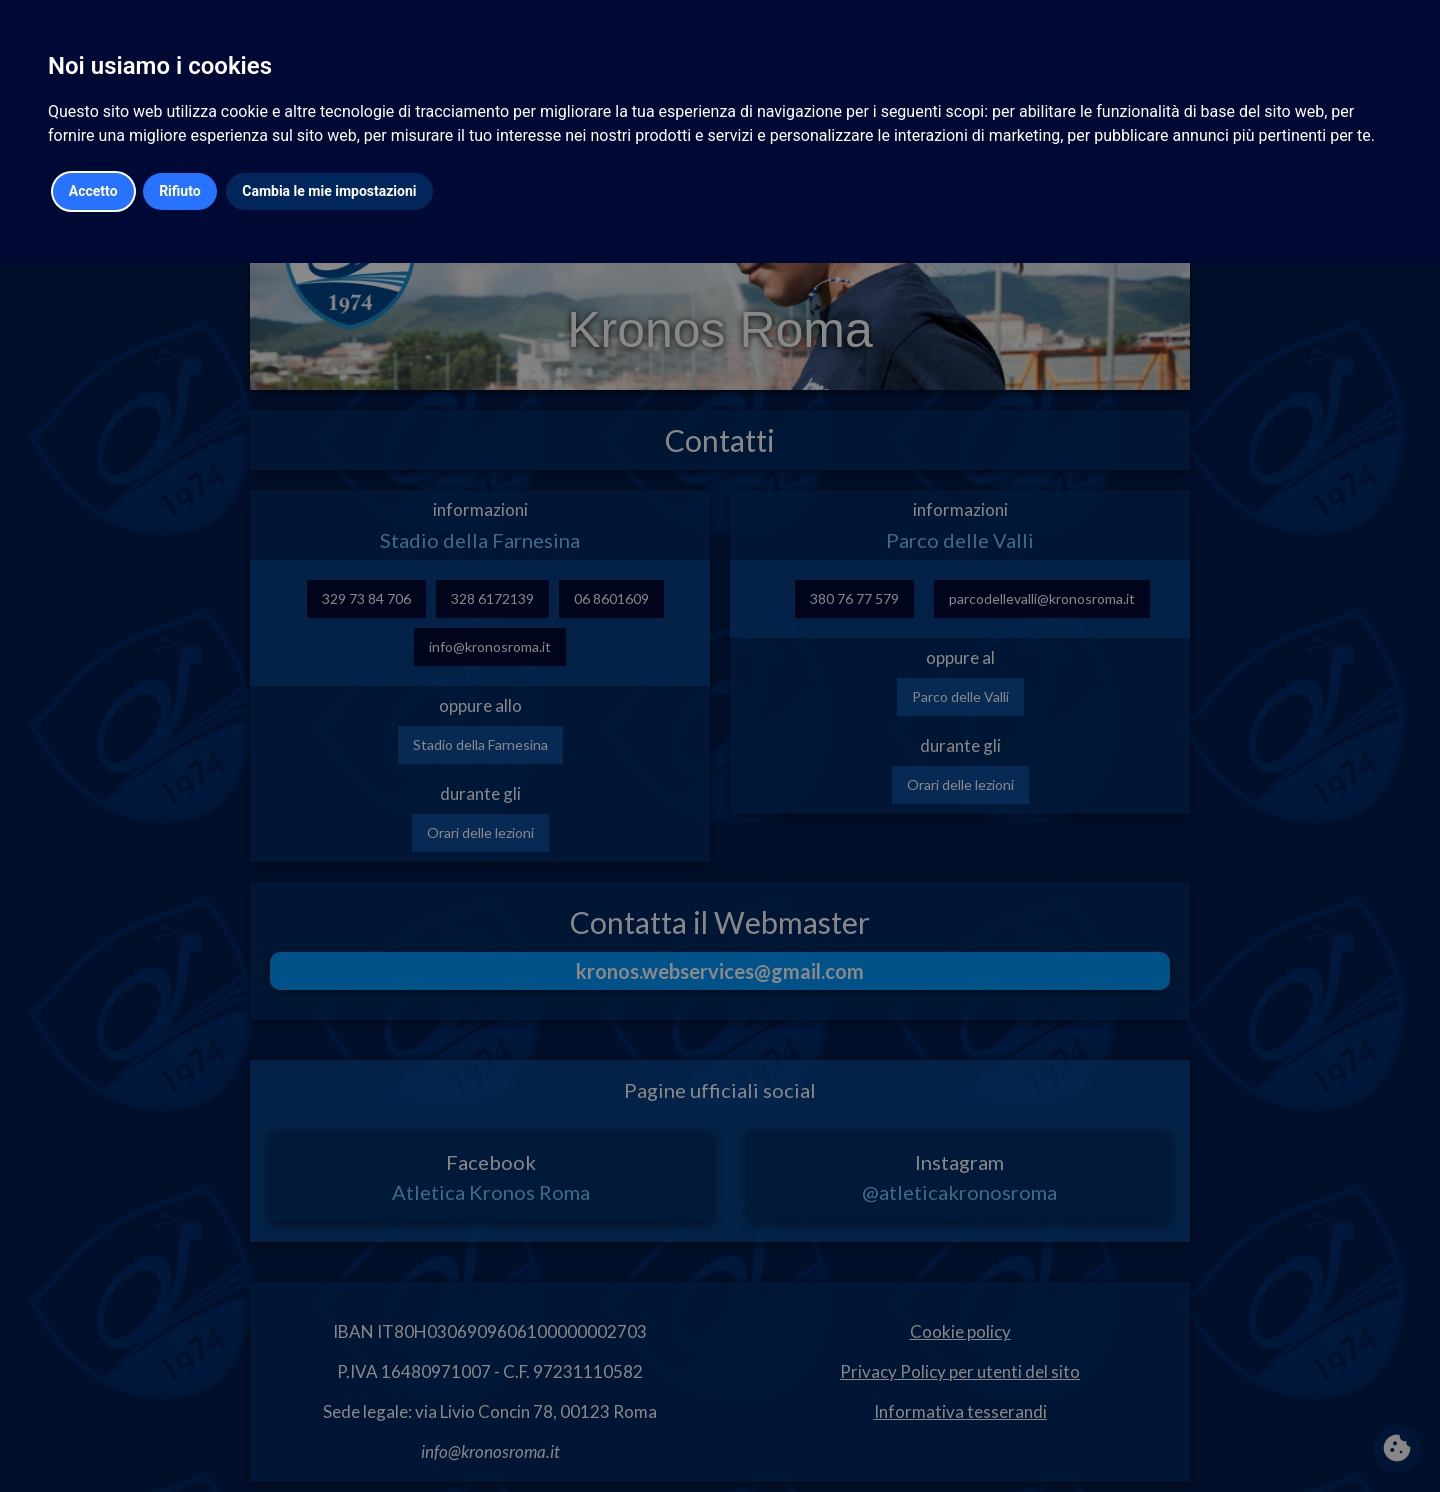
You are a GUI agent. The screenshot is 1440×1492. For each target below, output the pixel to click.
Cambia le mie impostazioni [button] (329, 191)
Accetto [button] (93, 191)
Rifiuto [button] (180, 191)
